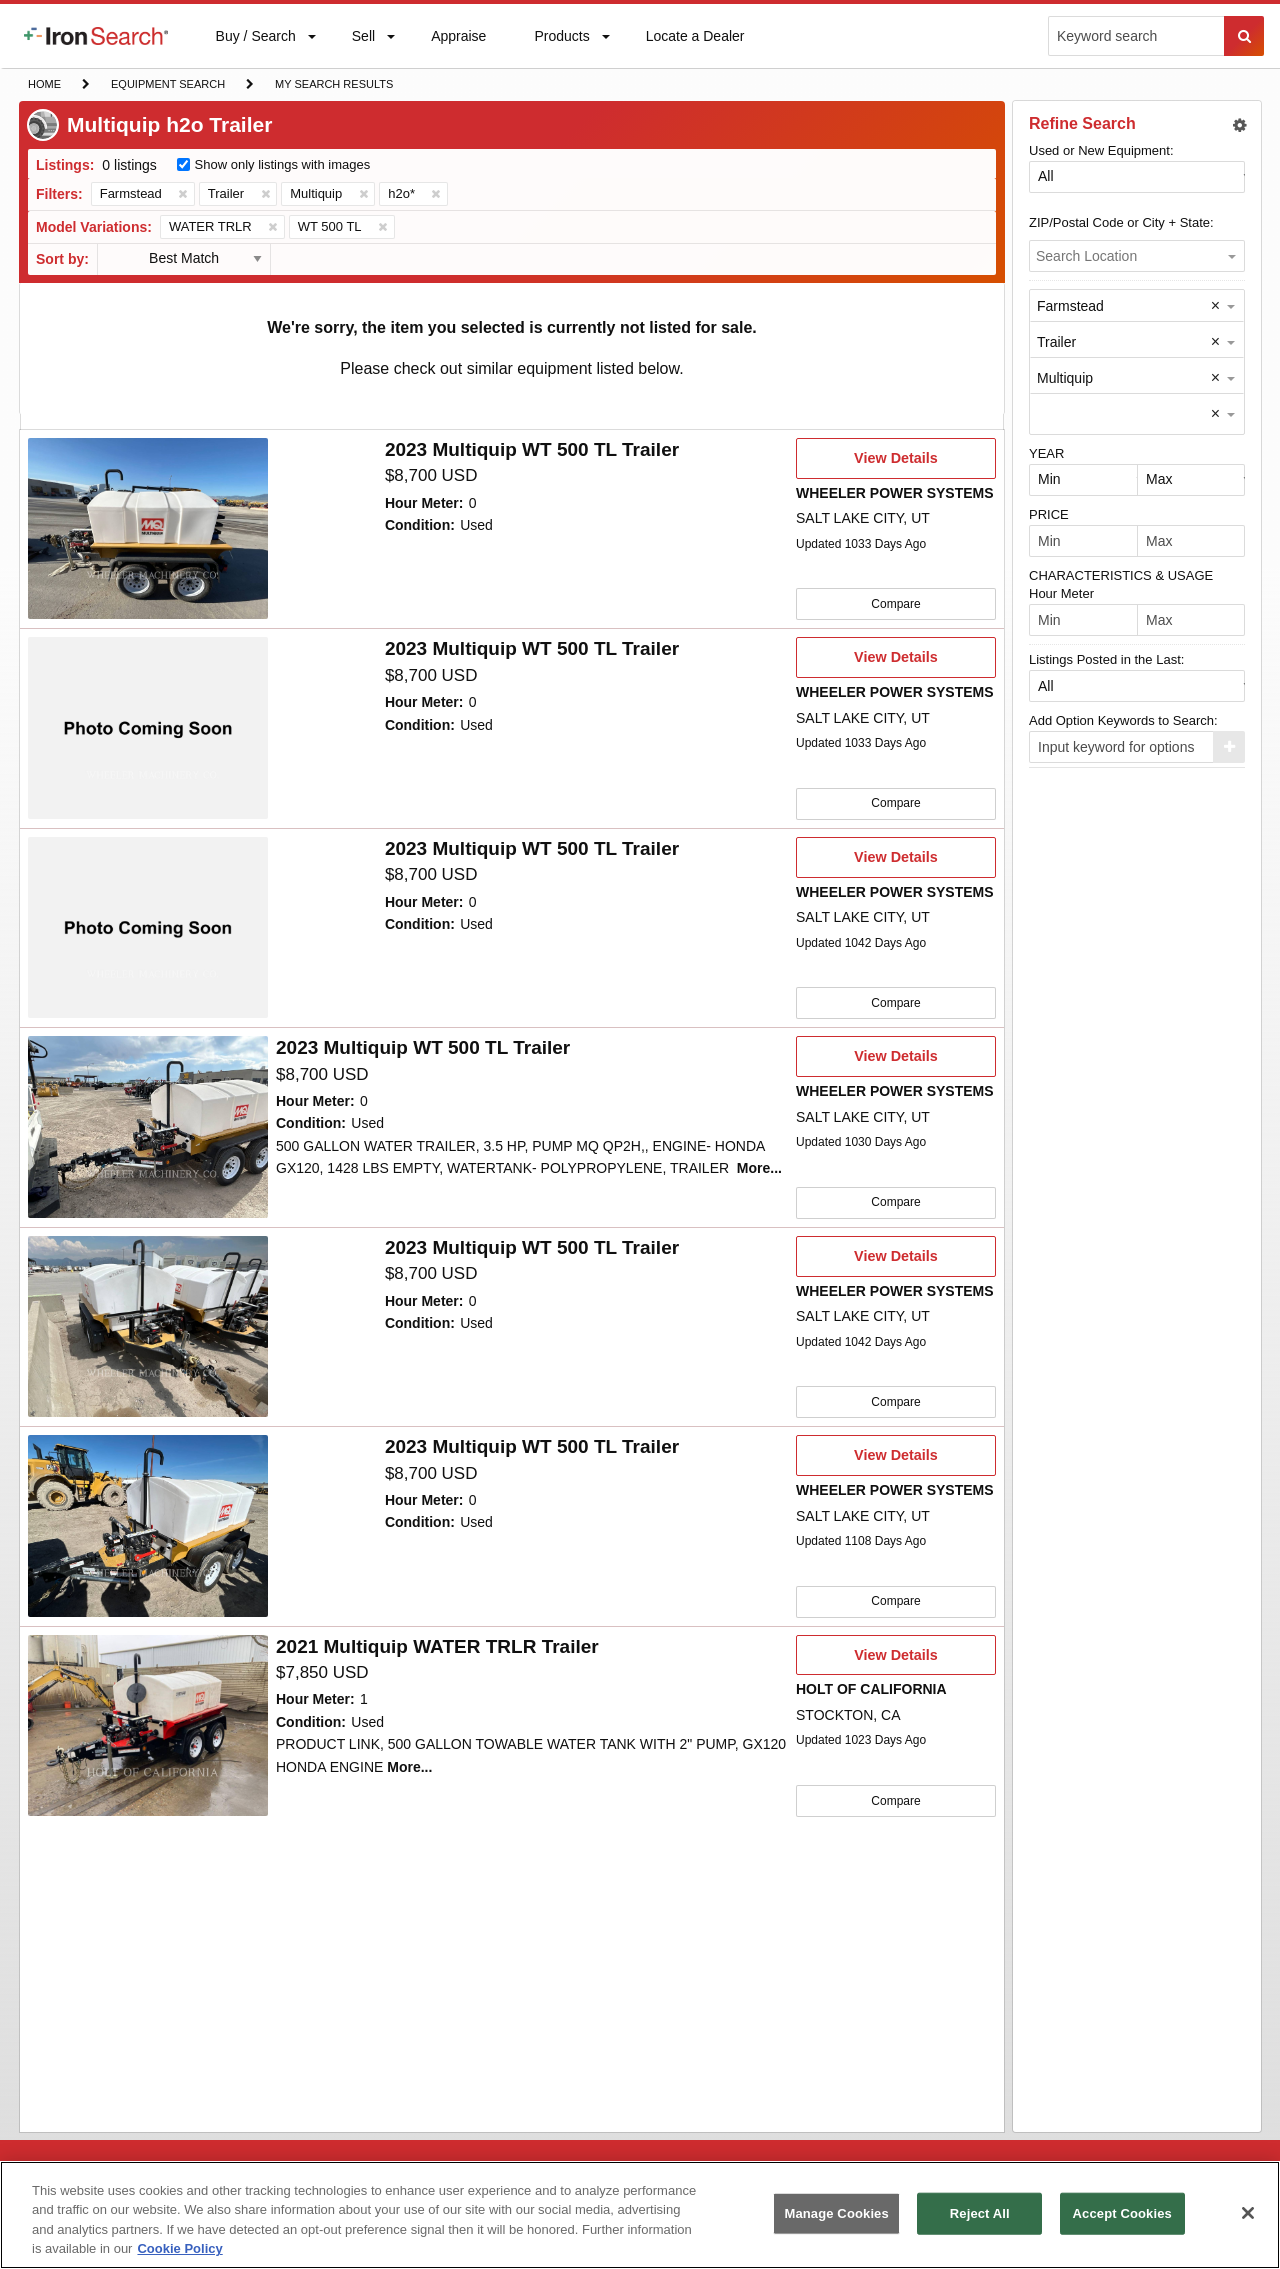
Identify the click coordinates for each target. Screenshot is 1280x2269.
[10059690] (148, 1124)
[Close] (1248, 2213)
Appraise (458, 40)
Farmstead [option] (1070, 306)
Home (44, 82)
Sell (363, 40)
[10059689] (148, 1323)
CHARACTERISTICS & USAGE (1121, 575)
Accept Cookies (1122, 2213)
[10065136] (148, 529)
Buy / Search (255, 48)
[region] (640, 2215)
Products (561, 40)
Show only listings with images (283, 164)
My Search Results (333, 86)
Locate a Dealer (695, 48)
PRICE (1049, 514)
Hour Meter (1061, 593)
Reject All (980, 2213)
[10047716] (148, 1521)
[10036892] (148, 1720)
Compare (895, 603)
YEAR (1046, 453)
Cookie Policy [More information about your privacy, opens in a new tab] (179, 2248)
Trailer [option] (1056, 342)
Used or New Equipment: (1101, 150)
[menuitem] (96, 36)
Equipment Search (167, 86)
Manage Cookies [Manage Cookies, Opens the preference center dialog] (836, 2213)
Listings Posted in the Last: (1106, 659)
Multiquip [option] (1065, 378)
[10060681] (148, 926)
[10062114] (148, 727)
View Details (895, 464)
